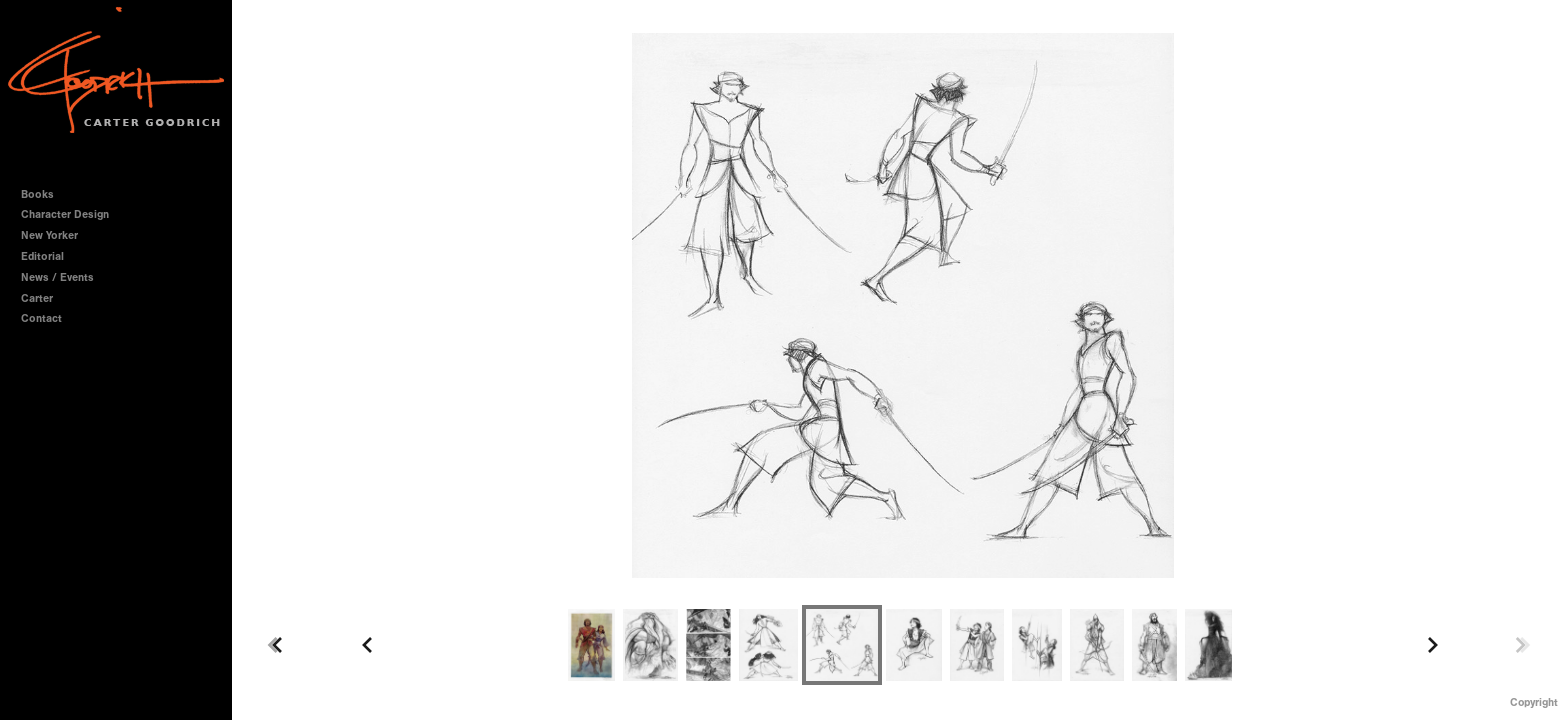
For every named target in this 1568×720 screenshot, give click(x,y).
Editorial (42, 256)
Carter (37, 298)
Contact (41, 318)
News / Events (57, 277)
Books (44, 194)
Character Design (72, 214)
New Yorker (49, 235)
